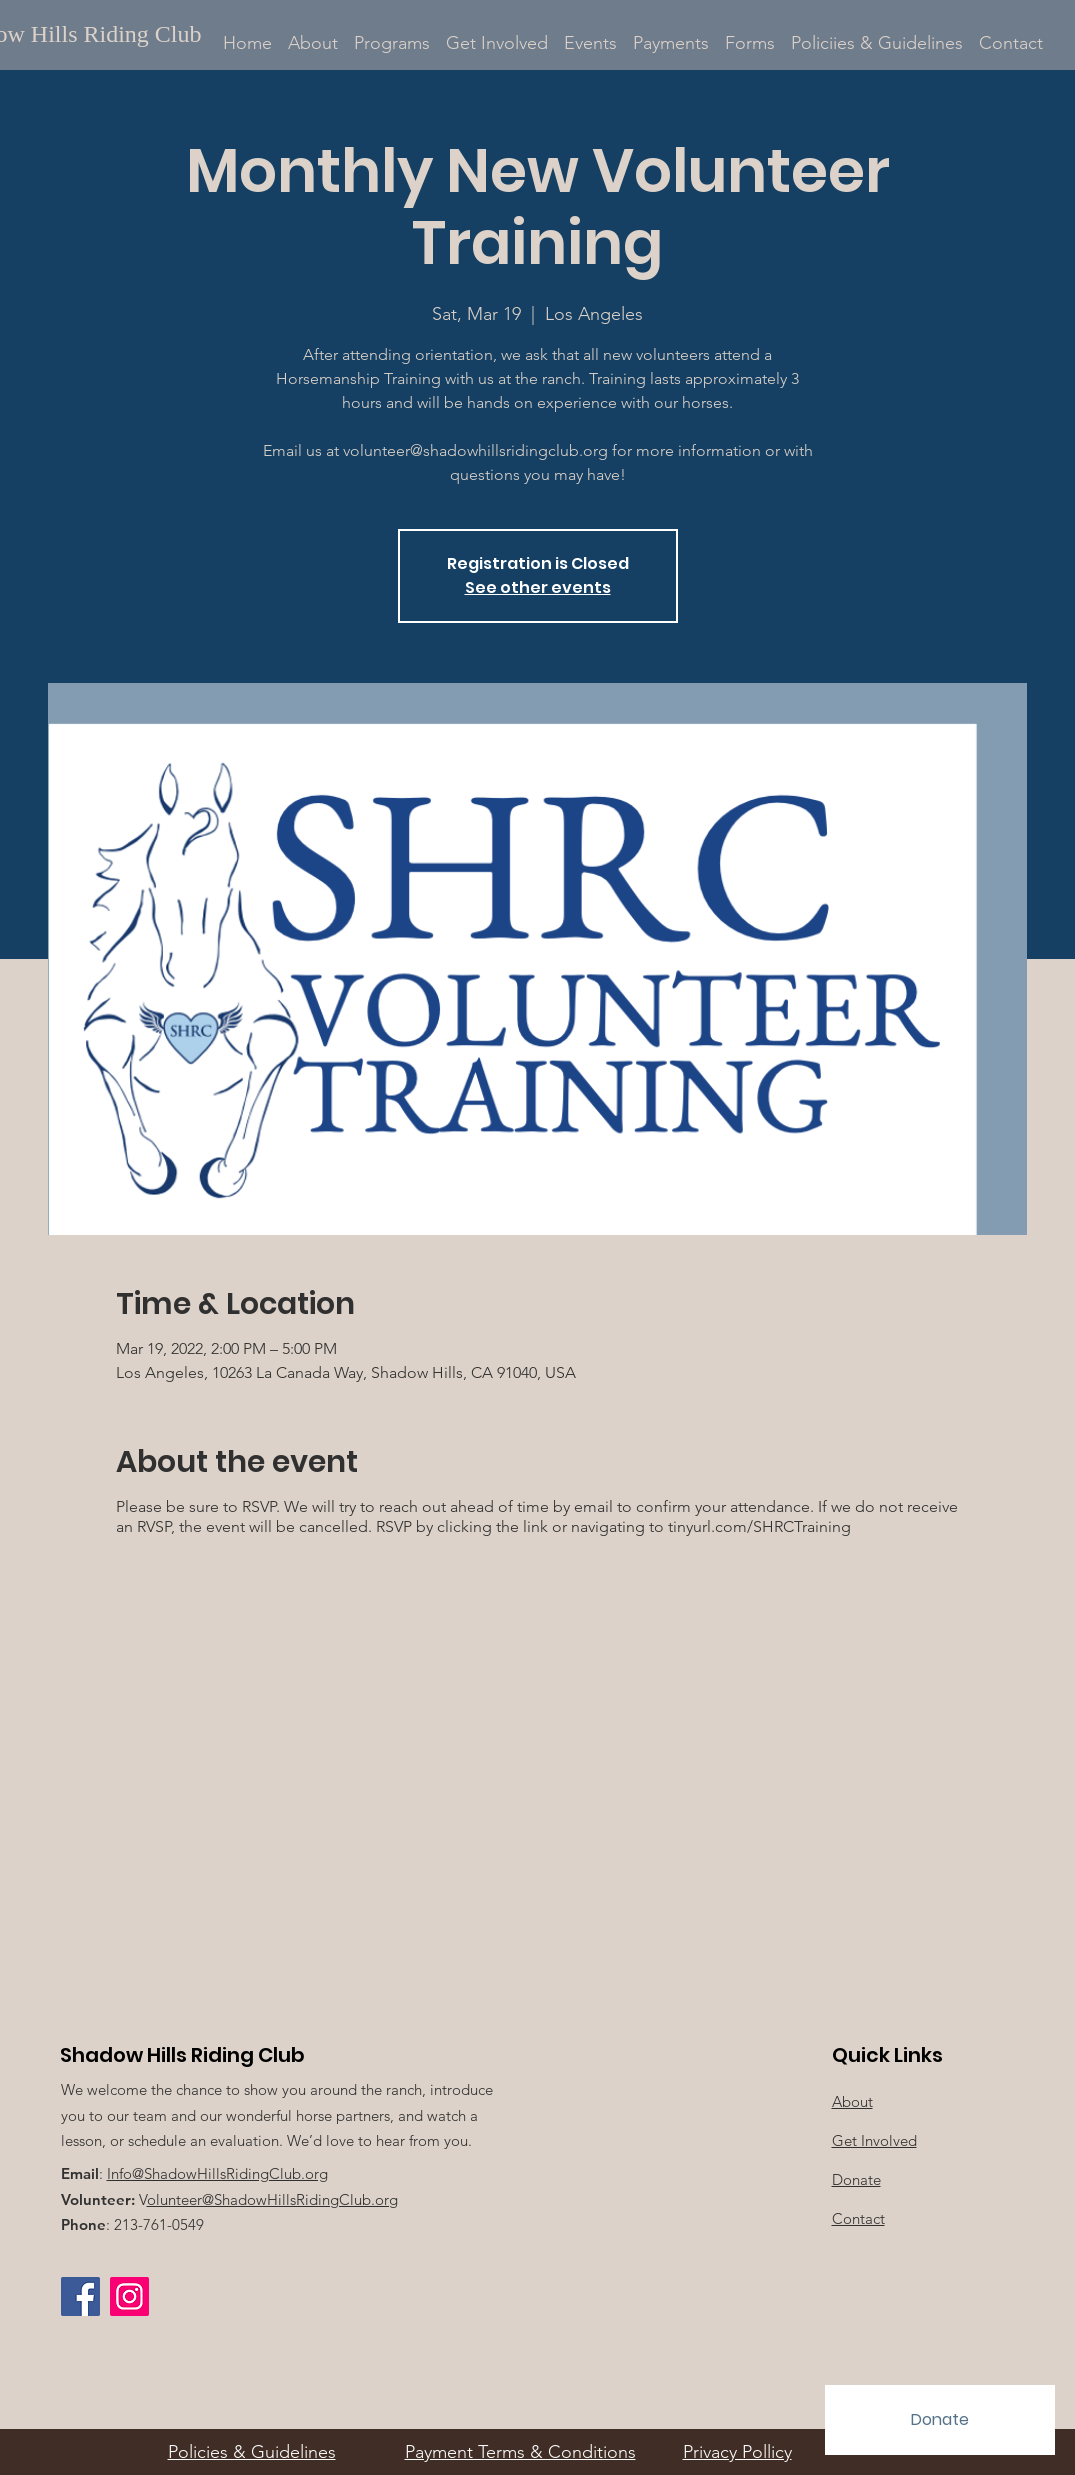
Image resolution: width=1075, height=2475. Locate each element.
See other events (538, 587)
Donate (856, 2179)
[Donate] (940, 2420)
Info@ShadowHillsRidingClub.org (217, 2173)
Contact (858, 2218)
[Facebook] (80, 2296)
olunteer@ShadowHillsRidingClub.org (272, 2199)
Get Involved (874, 2140)
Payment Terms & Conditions (520, 2452)
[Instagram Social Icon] (129, 2296)
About (852, 2101)
